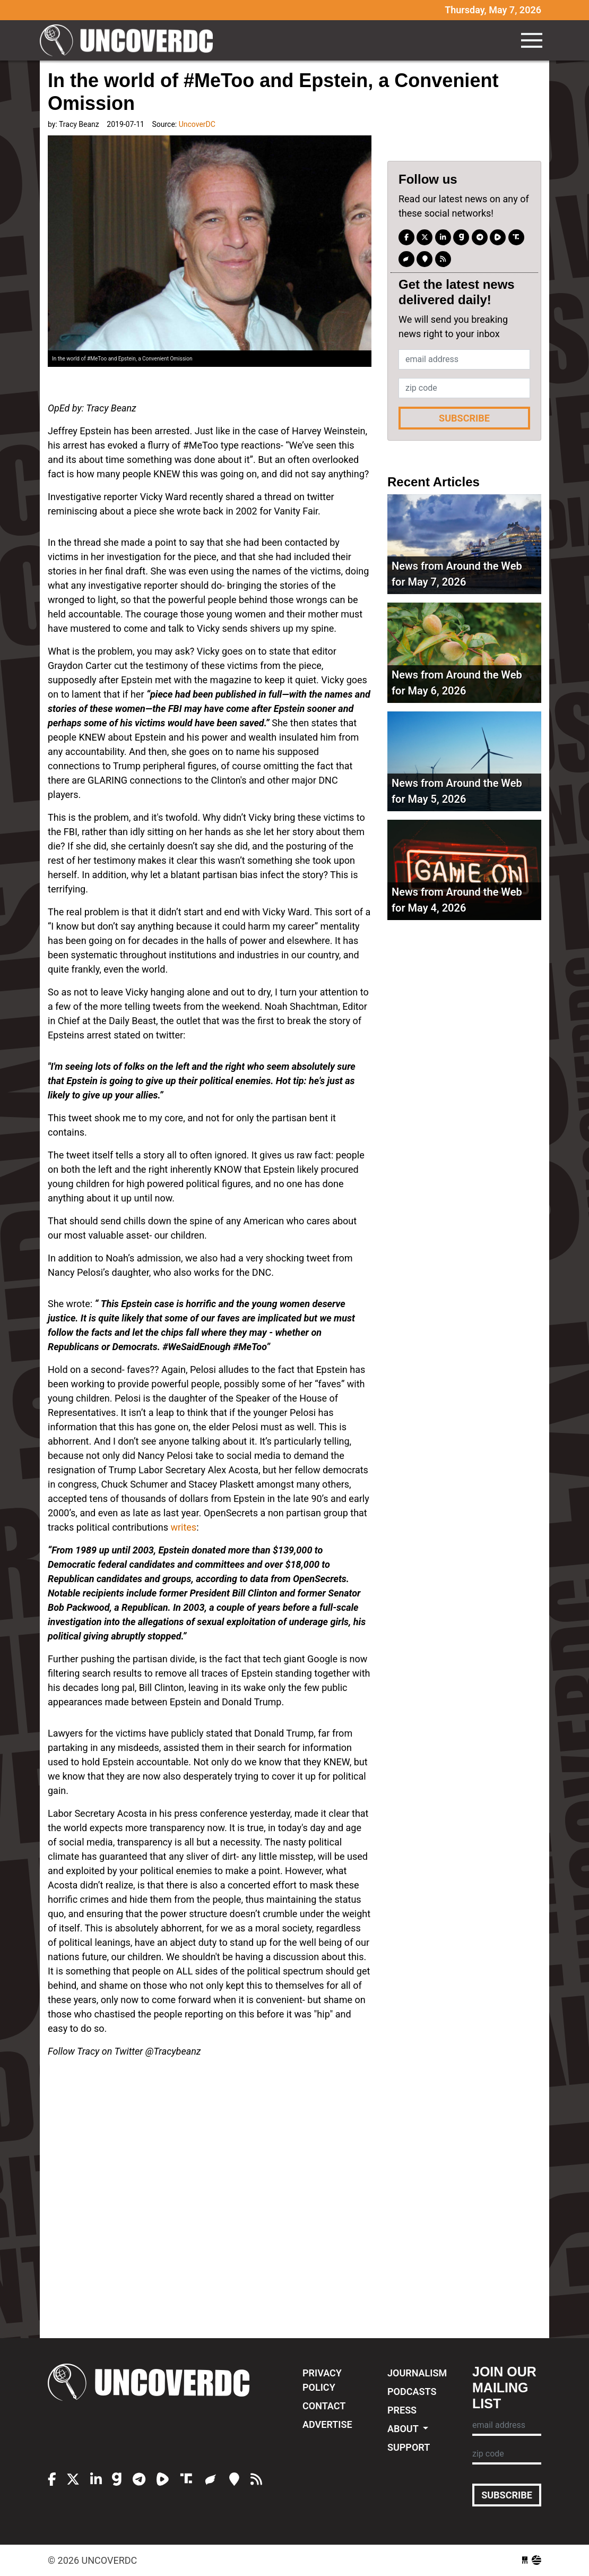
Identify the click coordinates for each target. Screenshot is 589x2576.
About (404, 2428)
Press (402, 2410)
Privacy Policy (322, 2380)
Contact (323, 2405)
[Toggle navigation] (531, 40)
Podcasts (411, 2391)
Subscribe (464, 418)
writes (183, 1527)
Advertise (327, 2424)
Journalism (417, 2372)
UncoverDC (130, 40)
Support (408, 2447)
